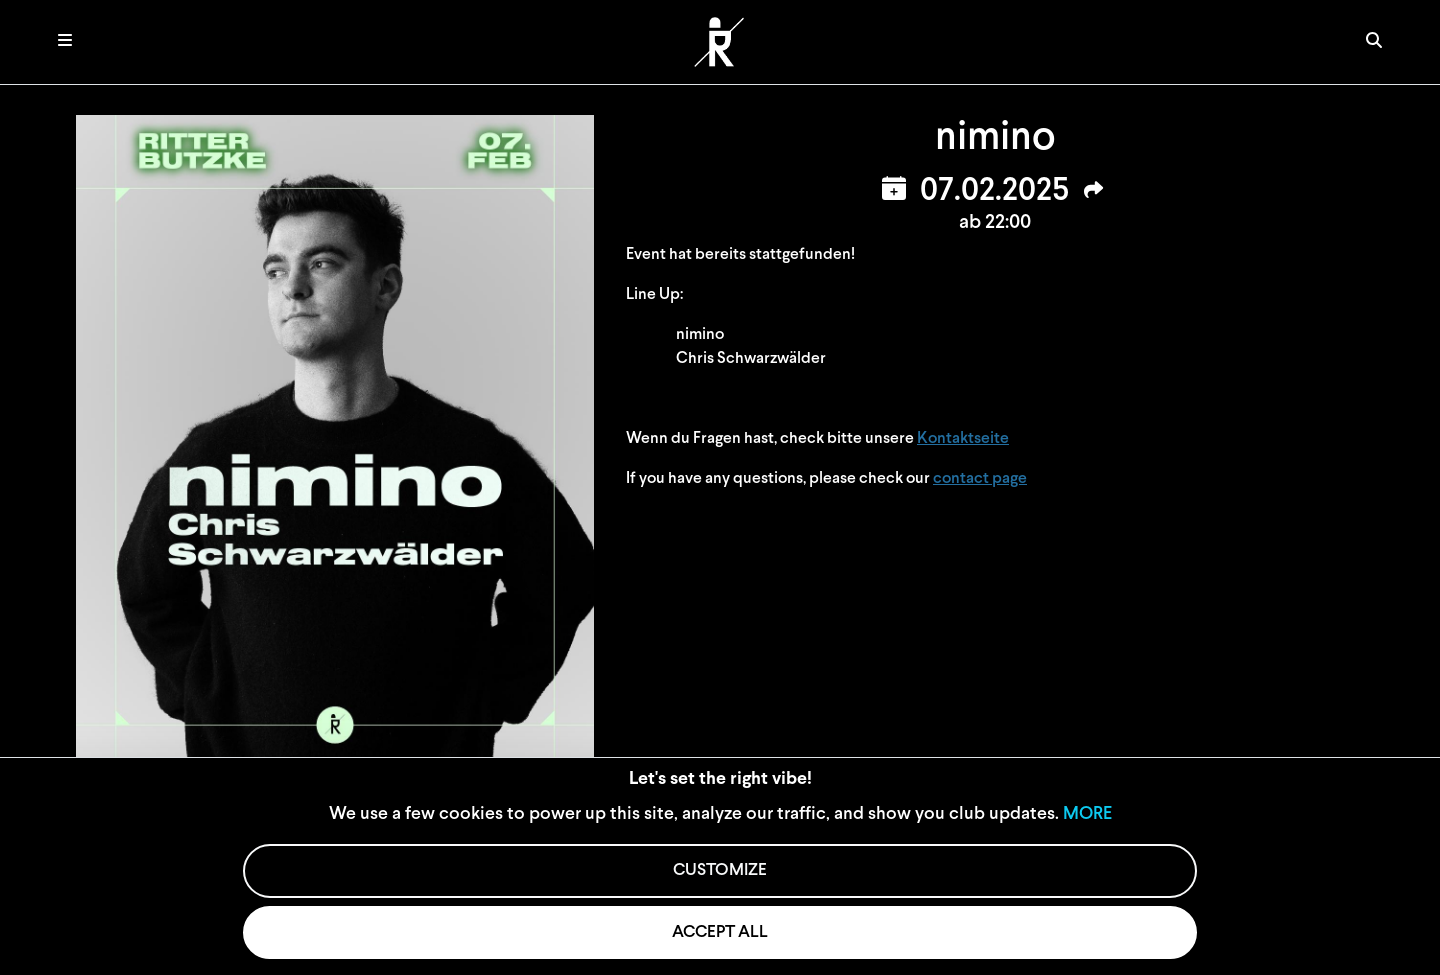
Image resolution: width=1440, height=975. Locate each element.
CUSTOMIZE (720, 870)
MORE (1087, 814)
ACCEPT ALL (720, 932)
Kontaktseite (963, 439)
